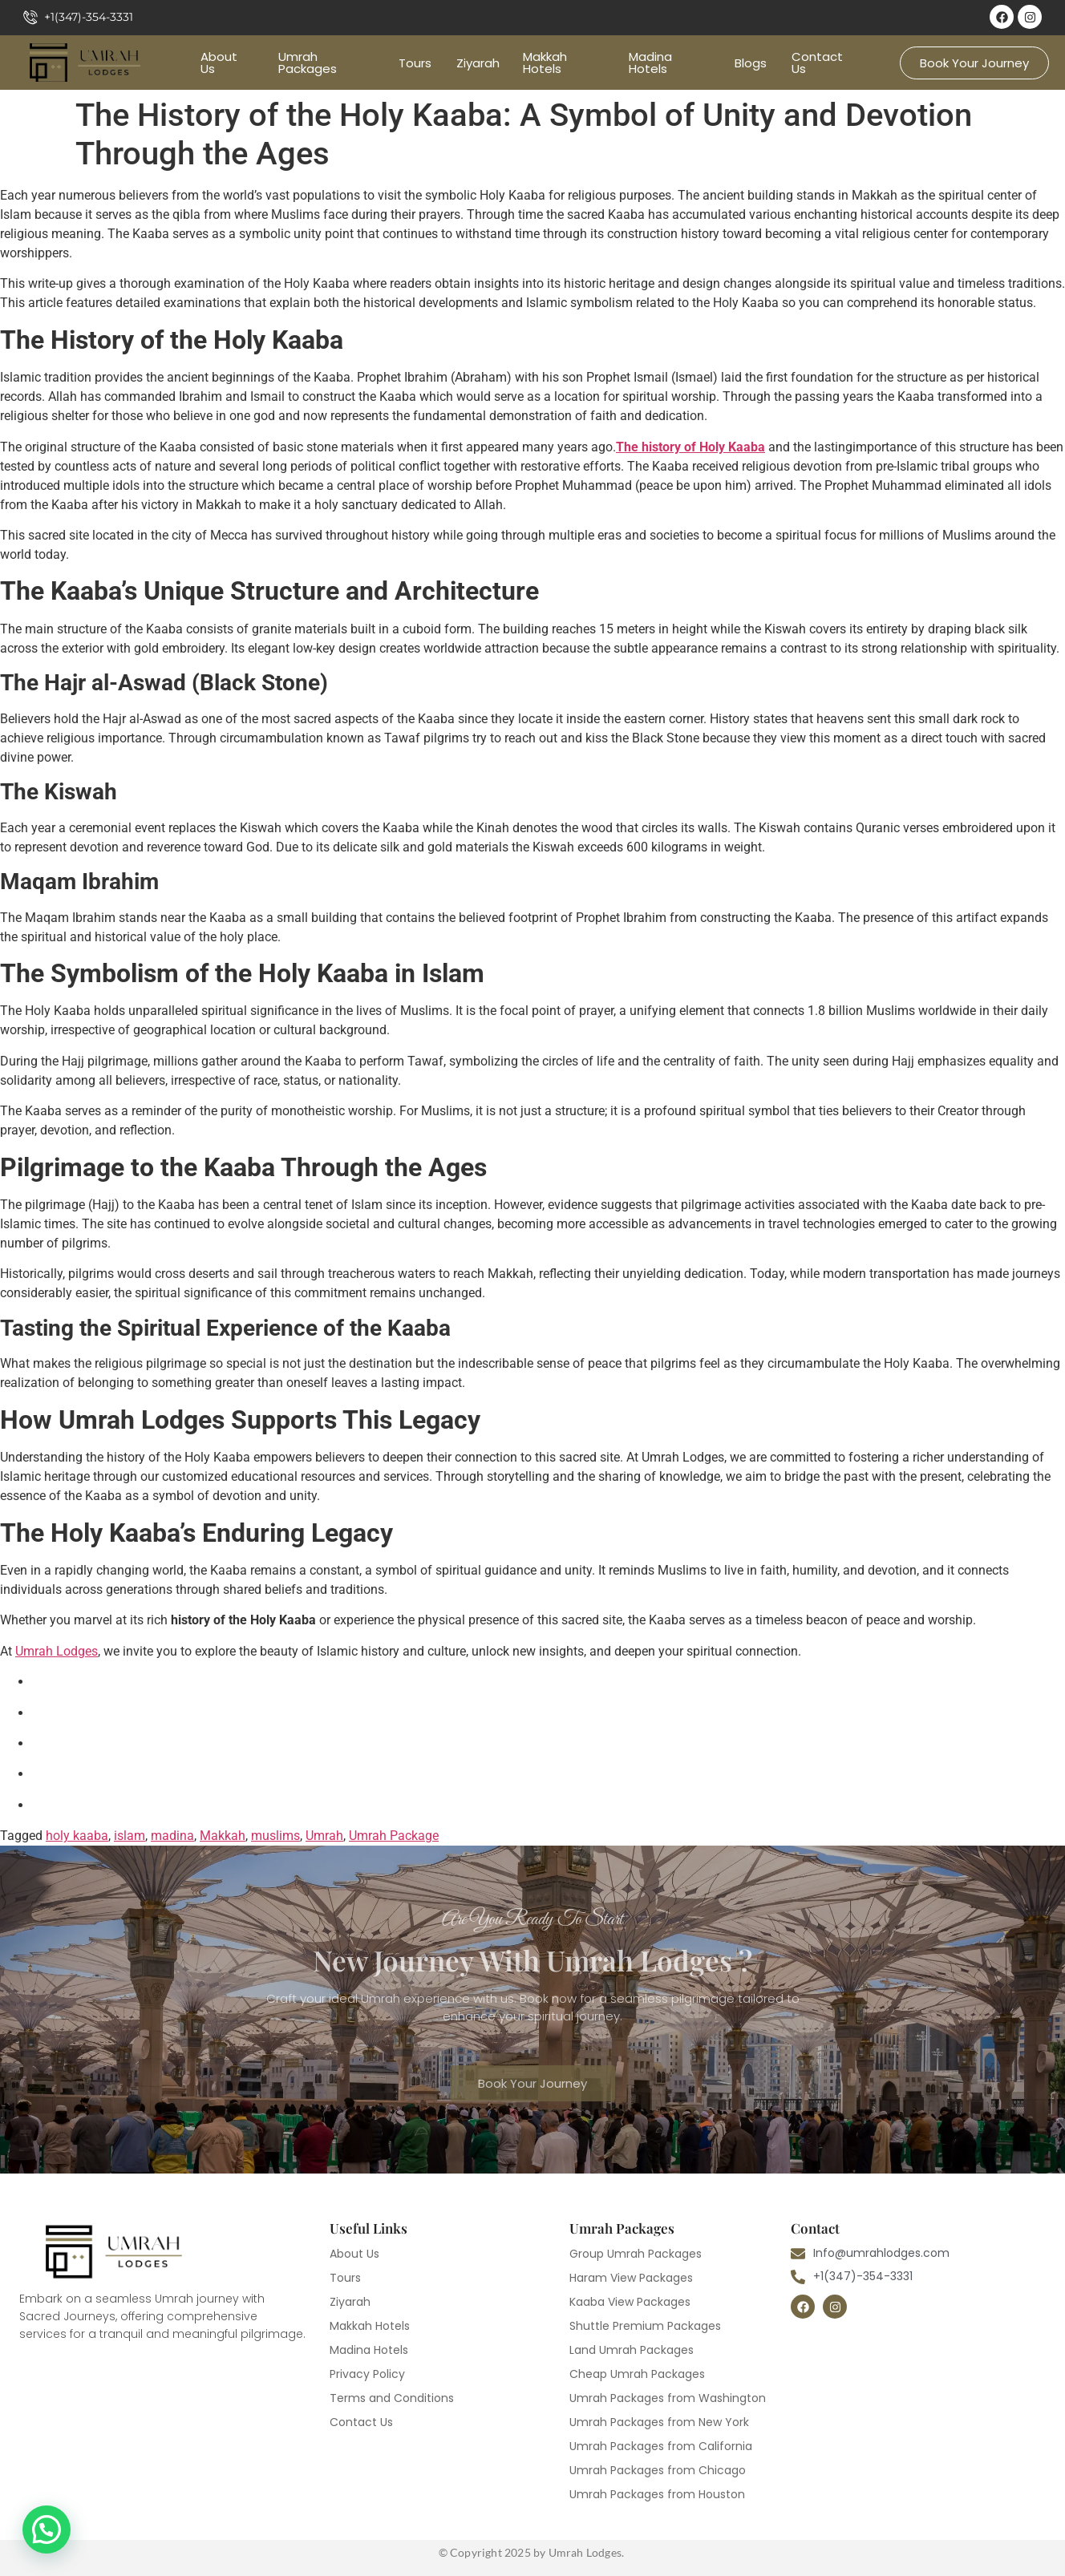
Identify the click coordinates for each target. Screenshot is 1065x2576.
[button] (46, 2529)
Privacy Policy (367, 2374)
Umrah (324, 1835)
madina (172, 1835)
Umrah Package (394, 1835)
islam (129, 1835)
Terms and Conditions (392, 2398)
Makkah (222, 1835)
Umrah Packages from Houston (657, 2494)
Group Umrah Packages (635, 2254)
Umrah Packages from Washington (667, 2398)
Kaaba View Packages (629, 2302)
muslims (275, 1835)
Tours (415, 63)
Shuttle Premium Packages (645, 2326)
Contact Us (817, 62)
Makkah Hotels (545, 62)
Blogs (751, 63)
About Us (218, 62)
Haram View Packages (631, 2278)
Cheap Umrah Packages (637, 2374)
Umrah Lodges (56, 1651)
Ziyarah (478, 63)
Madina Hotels (650, 62)
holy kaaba (77, 1835)
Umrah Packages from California (660, 2446)
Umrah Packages (307, 62)
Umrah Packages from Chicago (657, 2470)
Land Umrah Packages (631, 2350)
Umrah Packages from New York (659, 2422)
